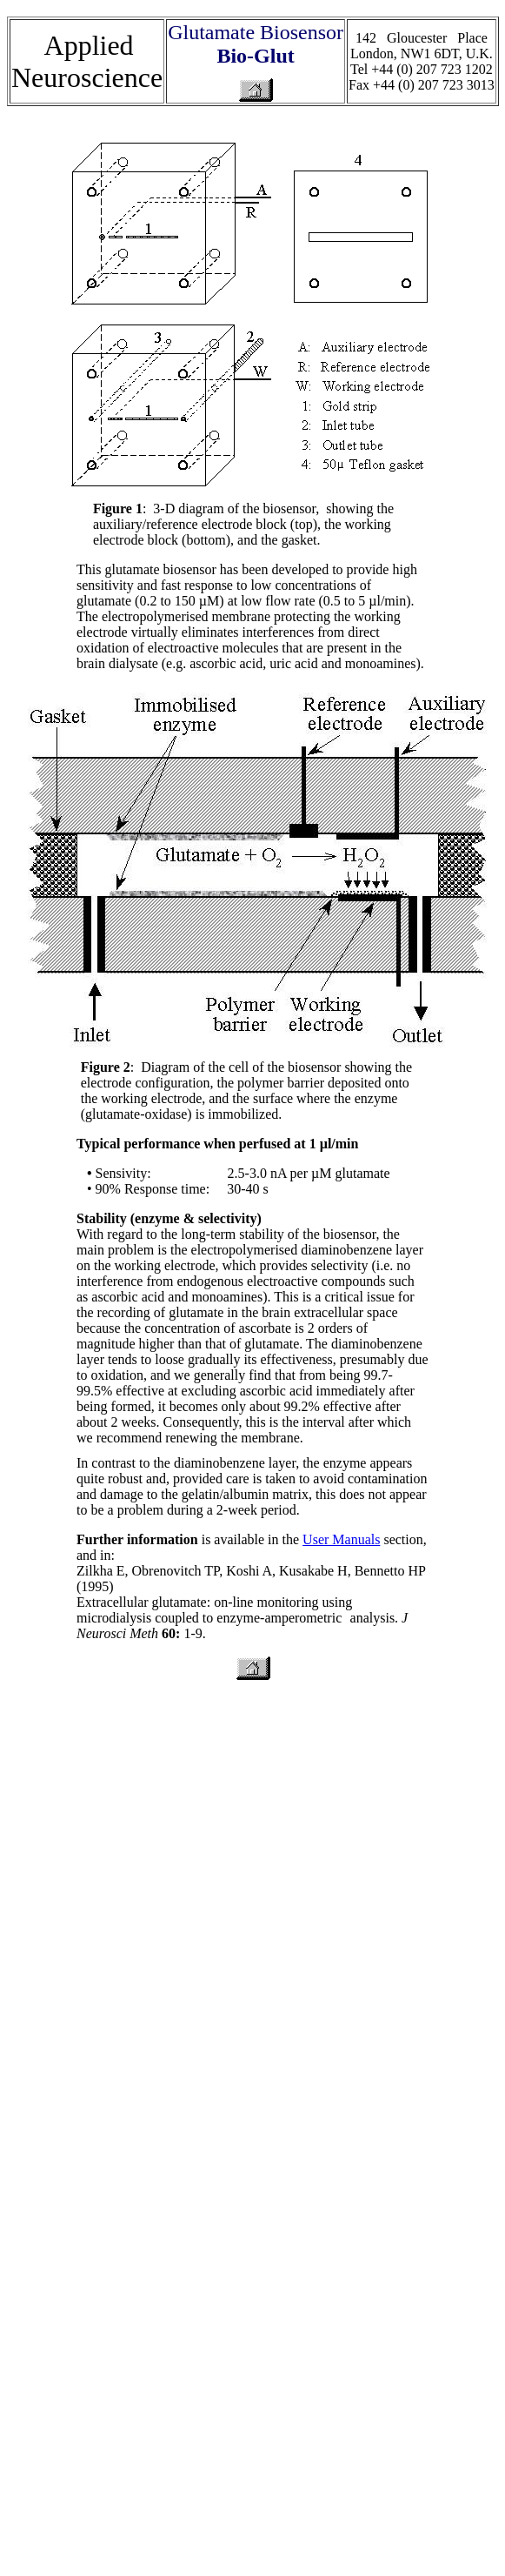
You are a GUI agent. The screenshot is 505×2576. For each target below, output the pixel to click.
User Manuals (341, 1539)
